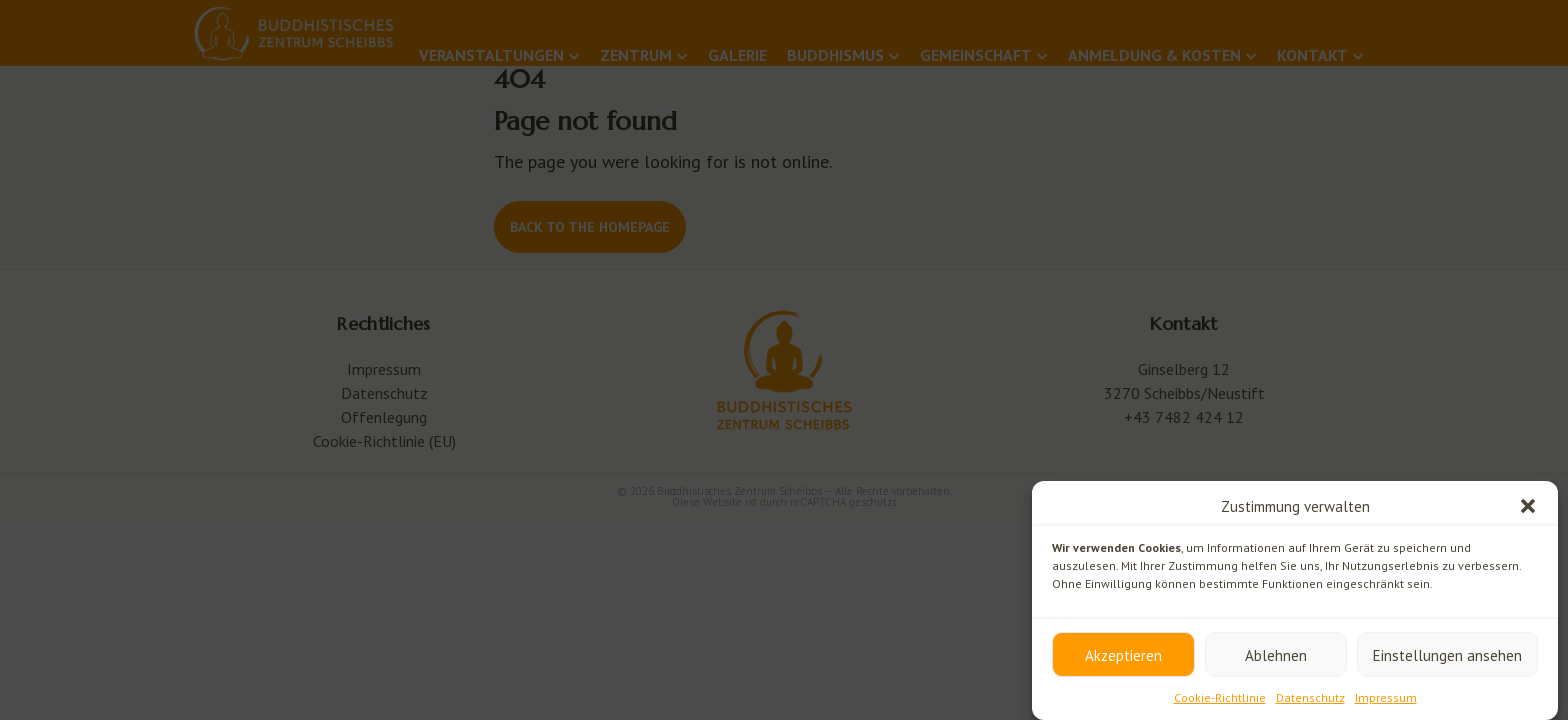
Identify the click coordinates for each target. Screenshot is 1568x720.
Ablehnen (1276, 655)
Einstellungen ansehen (1447, 655)
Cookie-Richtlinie (1220, 697)
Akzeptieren (1123, 655)
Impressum (1386, 697)
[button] (1528, 506)
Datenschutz (1310, 697)
